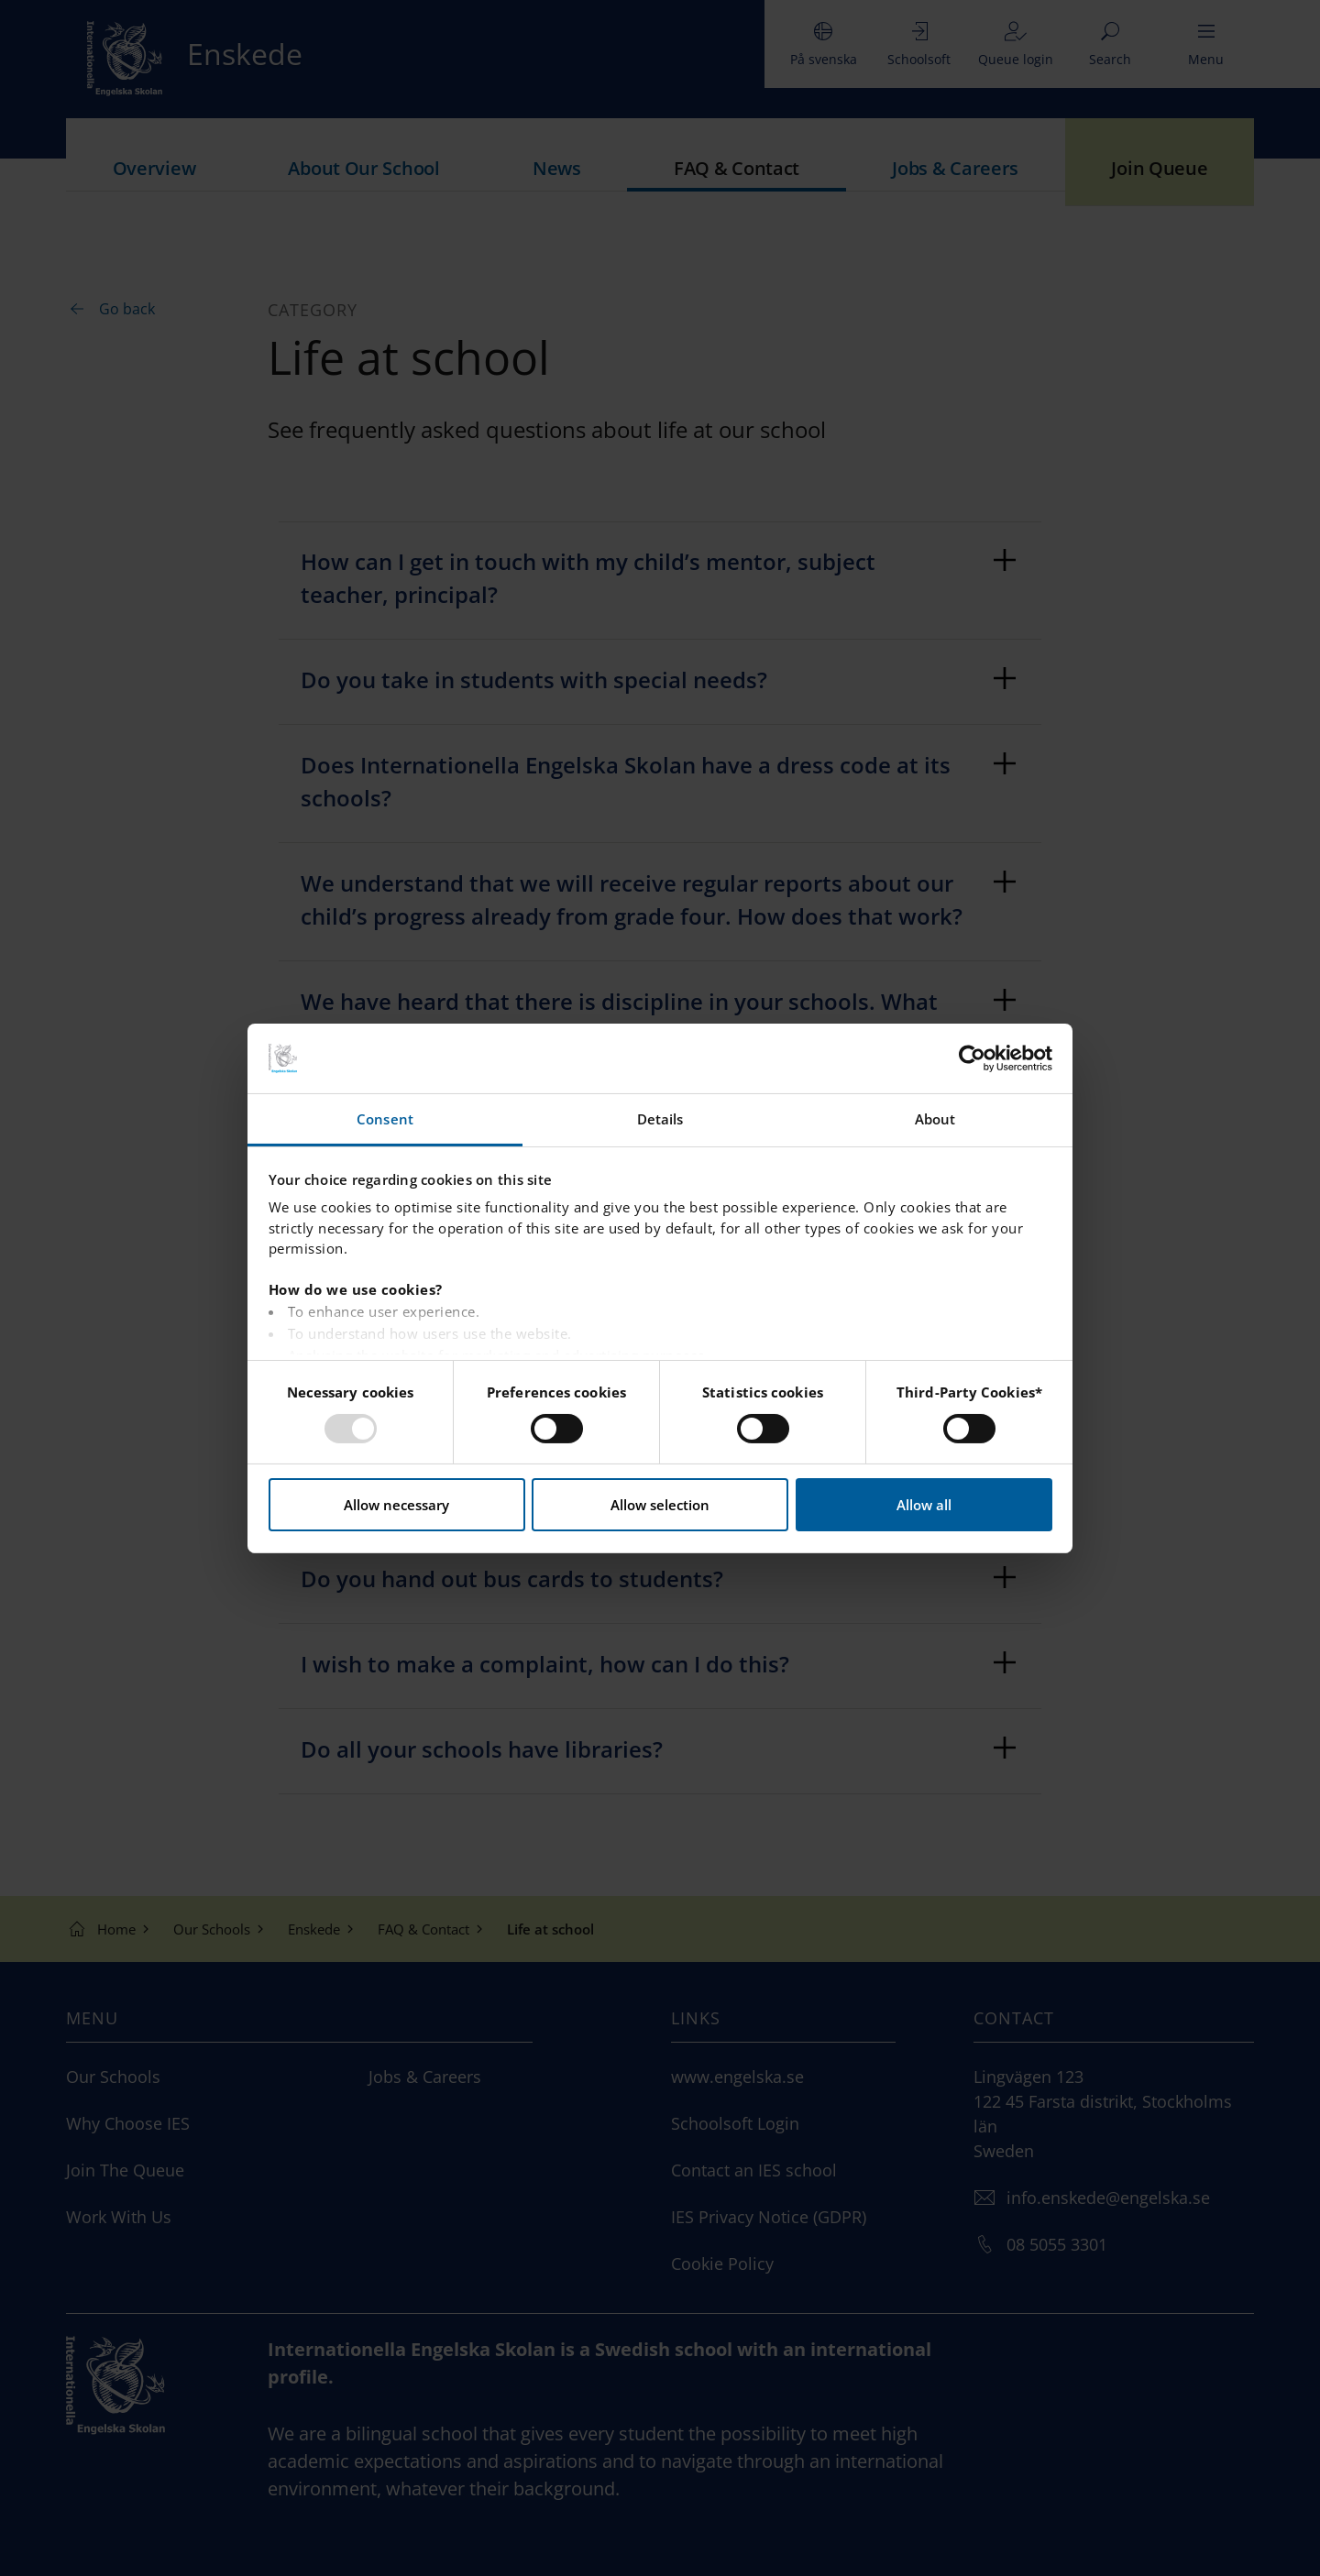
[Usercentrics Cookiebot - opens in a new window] (972, 1058)
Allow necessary (396, 1505)
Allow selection (660, 1505)
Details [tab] (660, 1119)
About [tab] (935, 1119)
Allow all (924, 1505)
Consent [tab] (385, 1119)
